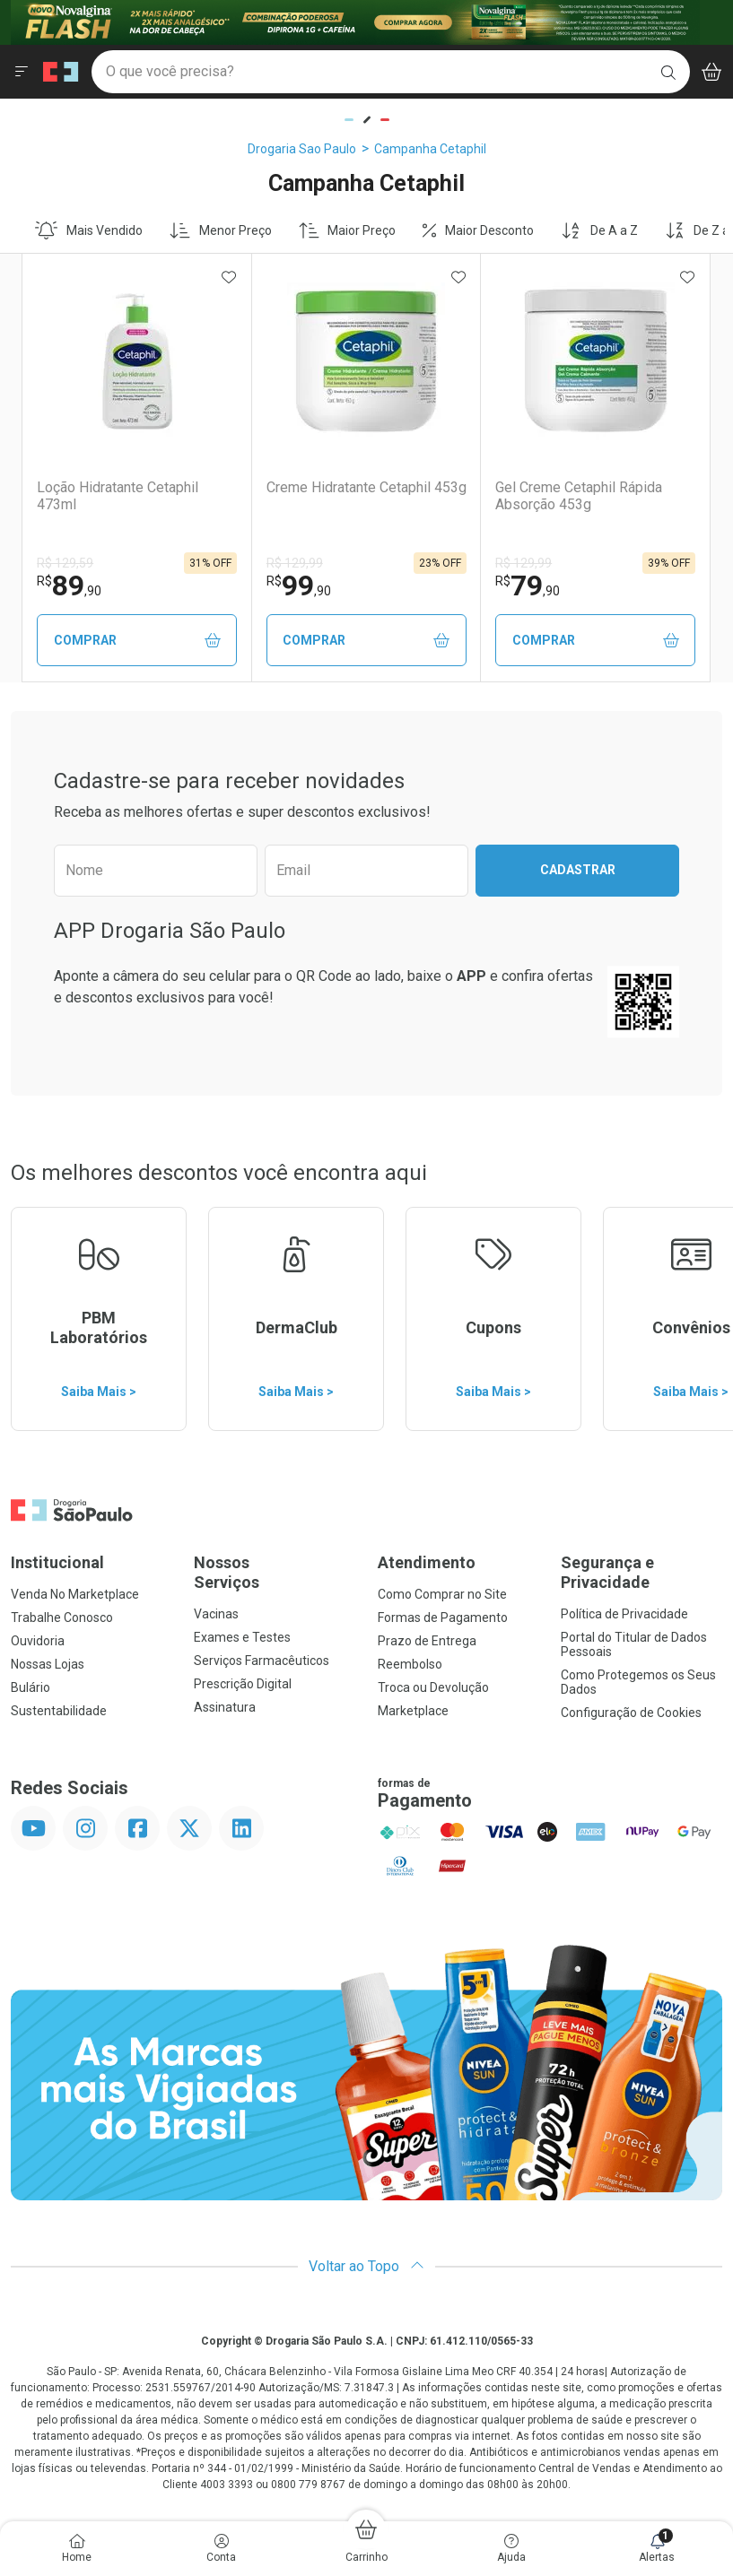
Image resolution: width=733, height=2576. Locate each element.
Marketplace (413, 1711)
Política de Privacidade (624, 1614)
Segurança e (641, 1572)
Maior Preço (348, 230)
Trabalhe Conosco (62, 1617)
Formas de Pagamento (443, 1617)
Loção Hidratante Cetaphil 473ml (117, 496)
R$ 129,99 (294, 563)
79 (527, 585)
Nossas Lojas (47, 1664)
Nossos (274, 1572)
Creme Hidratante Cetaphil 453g (366, 487)
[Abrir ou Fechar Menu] (21, 71)
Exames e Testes (242, 1637)
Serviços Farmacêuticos (261, 1660)
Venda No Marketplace (75, 1594)
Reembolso (410, 1664)
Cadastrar (577, 870)
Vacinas (216, 1614)
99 (298, 585)
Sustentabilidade (59, 1711)
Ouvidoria (38, 1641)
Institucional (57, 1562)
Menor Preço (221, 230)
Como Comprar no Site (442, 1594)
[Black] (355, 21)
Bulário (30, 1687)
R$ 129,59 (65, 563)
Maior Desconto (478, 230)
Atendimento (427, 1562)
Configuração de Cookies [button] (631, 1712)
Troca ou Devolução (433, 1687)
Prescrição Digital (243, 1684)
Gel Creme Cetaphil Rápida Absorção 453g (578, 496)
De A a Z (599, 230)
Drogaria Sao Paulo (302, 149)
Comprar (137, 640)
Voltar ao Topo (366, 2266)
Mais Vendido (89, 230)
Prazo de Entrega (427, 1641)
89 (69, 585)
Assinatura (225, 1707)
